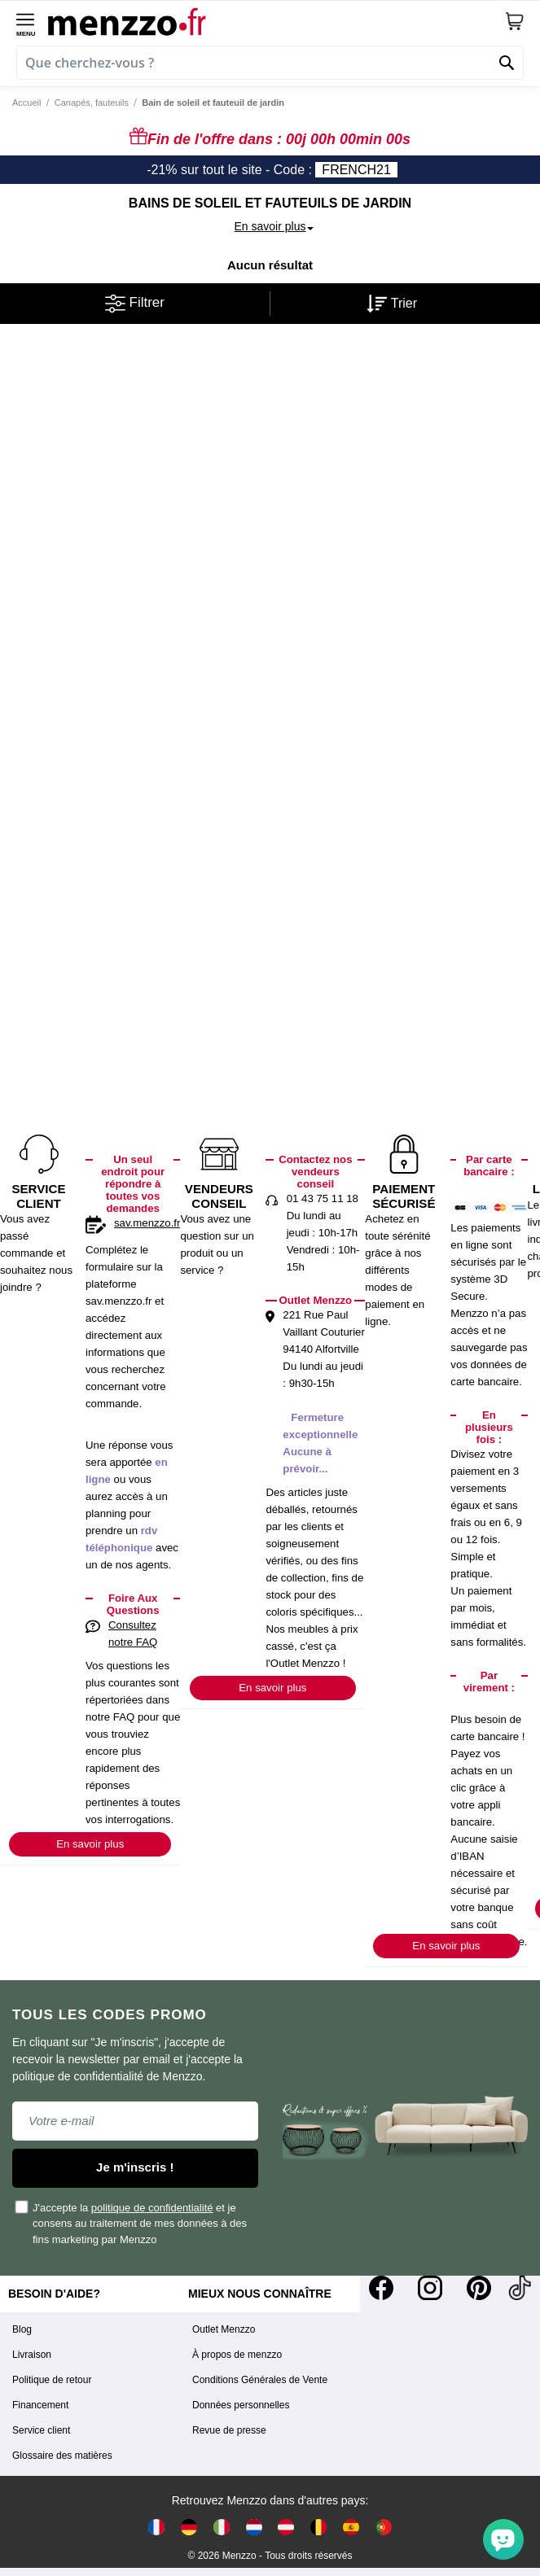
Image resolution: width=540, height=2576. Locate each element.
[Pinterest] (479, 2288)
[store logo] (276, 21)
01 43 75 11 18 (322, 1198)
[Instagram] (430, 2288)
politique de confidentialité (152, 2208)
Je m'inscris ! (134, 2167)
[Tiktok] (519, 2288)
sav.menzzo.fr (147, 1223)
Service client (41, 2430)
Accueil (26, 102)
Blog (22, 2329)
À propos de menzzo (237, 2354)
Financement (40, 2405)
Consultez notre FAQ (132, 1633)
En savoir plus (90, 1844)
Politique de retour (51, 2380)
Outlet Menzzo (223, 2329)
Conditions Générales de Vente (259, 2380)
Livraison (31, 2354)
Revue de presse (229, 2430)
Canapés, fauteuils (92, 102)
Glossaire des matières (62, 2455)
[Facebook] (381, 2288)
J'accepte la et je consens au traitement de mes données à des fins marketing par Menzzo (131, 2223)
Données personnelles (240, 2405)
